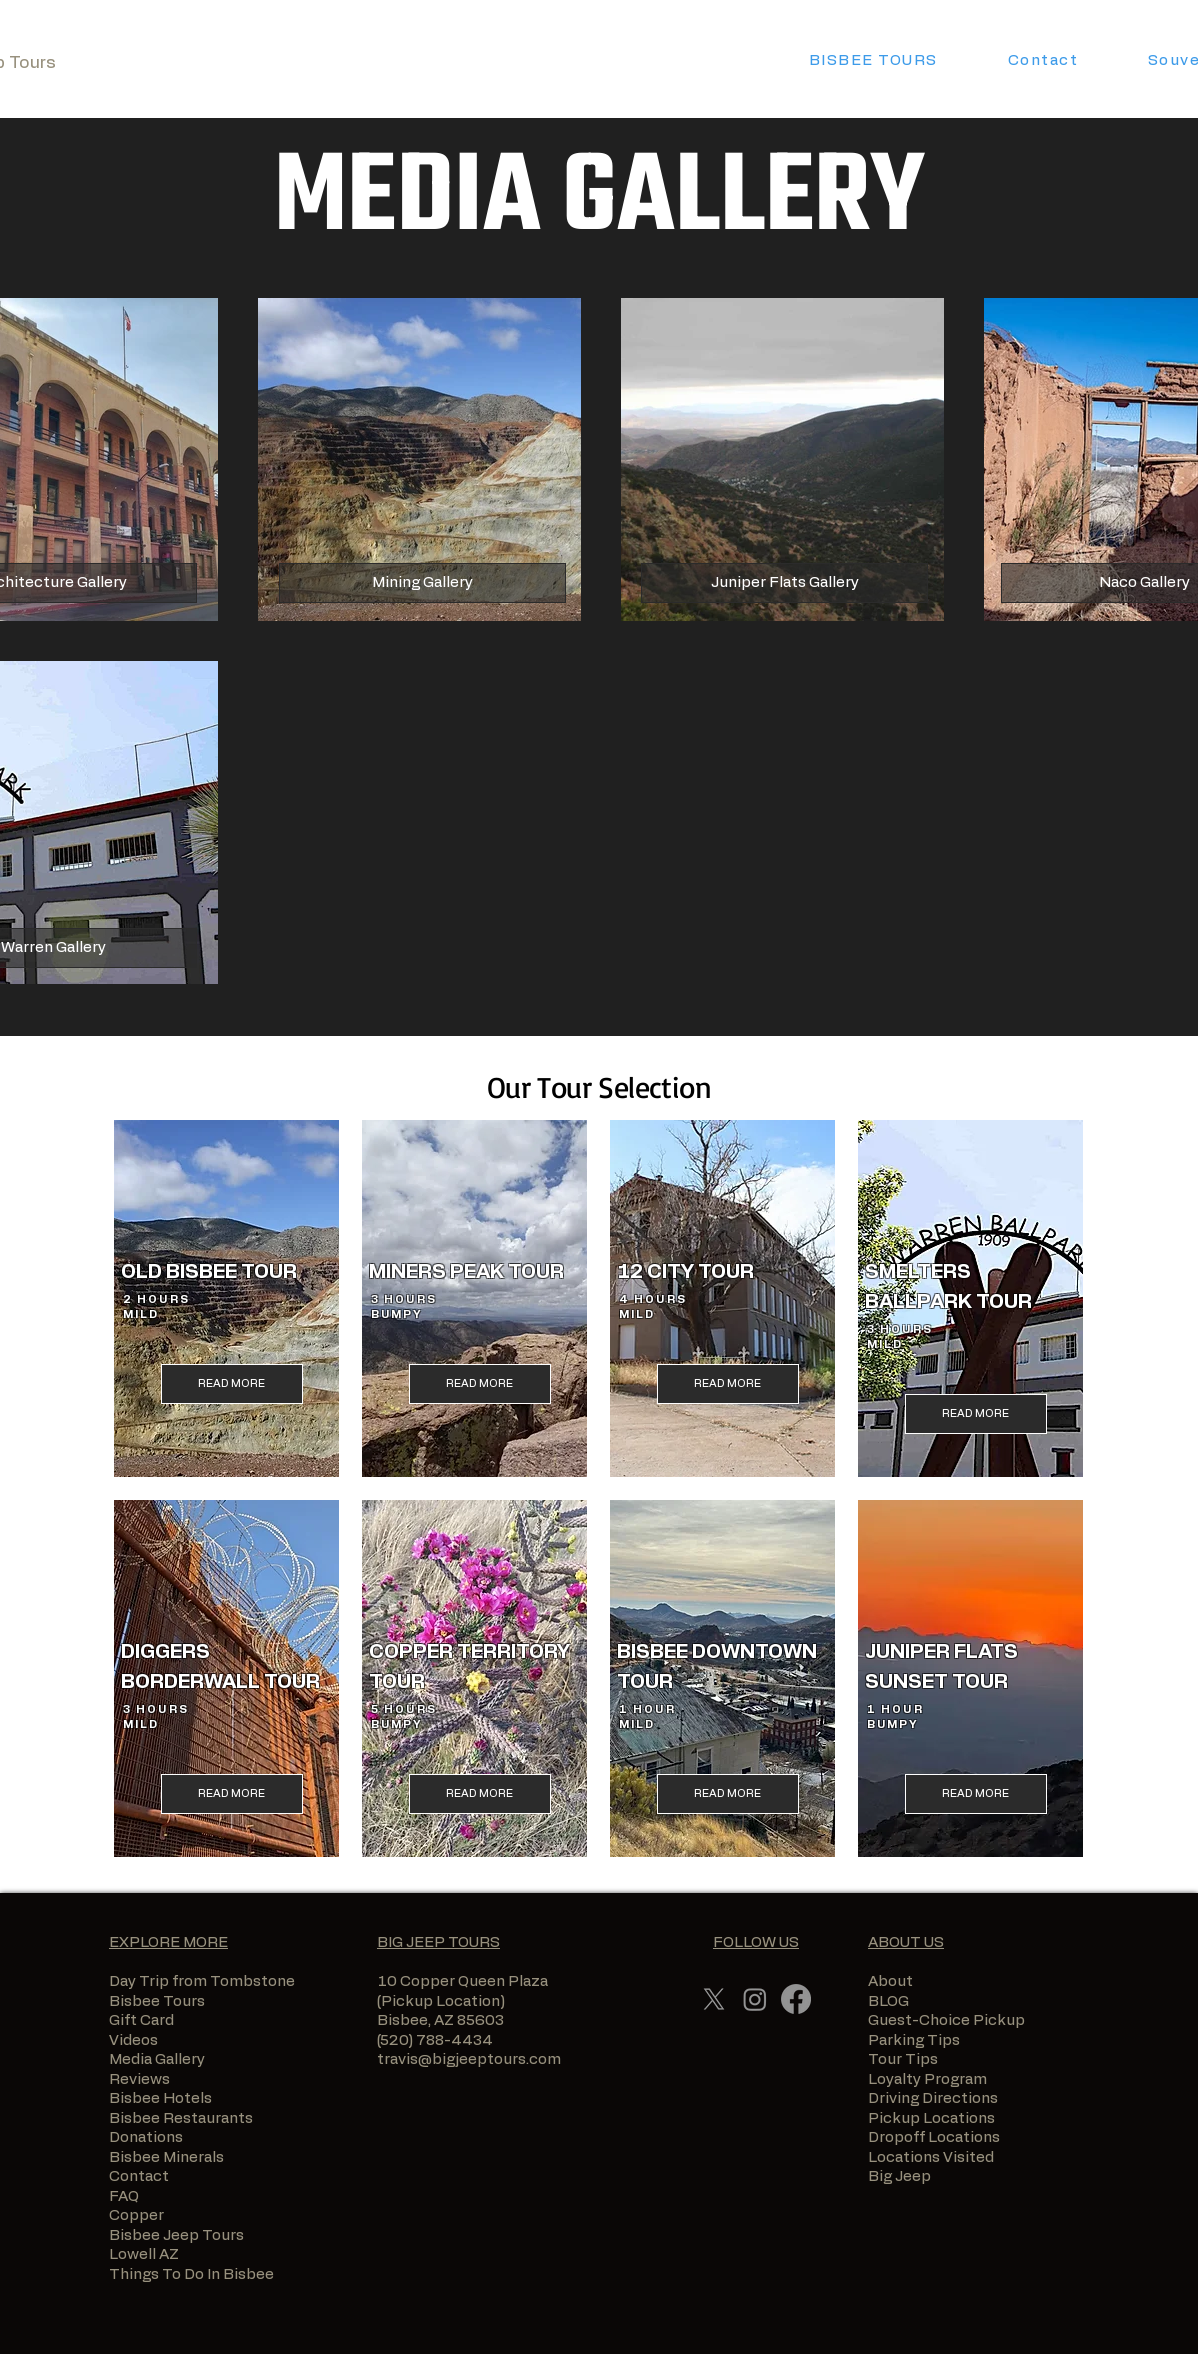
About (890, 1981)
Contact (139, 2176)
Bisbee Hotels (160, 2098)
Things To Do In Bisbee (191, 2274)
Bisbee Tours (157, 2001)
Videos (133, 2040)
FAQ (124, 2196)
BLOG (888, 2001)
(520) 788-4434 (435, 2040)
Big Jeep (910, 2176)
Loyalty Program (927, 2079)
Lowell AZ (144, 2254)
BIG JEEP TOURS (438, 1942)
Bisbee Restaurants (181, 2118)
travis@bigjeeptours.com (469, 2059)
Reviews (139, 2079)
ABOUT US (906, 1942)
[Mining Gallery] (422, 583)
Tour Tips (903, 2059)
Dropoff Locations (934, 2137)
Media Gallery (157, 2059)
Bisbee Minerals (166, 2157)
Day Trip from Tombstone (202, 1981)
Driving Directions (933, 2098)
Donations (146, 2137)
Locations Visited (931, 2157)
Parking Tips (914, 2040)
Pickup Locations (931, 2118)
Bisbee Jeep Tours (178, 2235)
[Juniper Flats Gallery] (784, 583)
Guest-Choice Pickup (946, 2020)
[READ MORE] (232, 1384)
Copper (136, 2215)
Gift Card (141, 2020)
